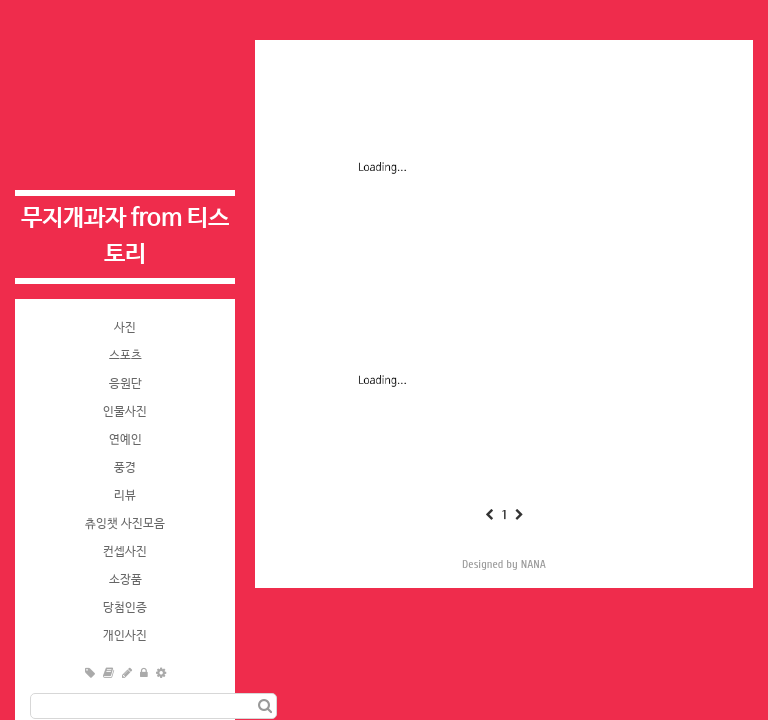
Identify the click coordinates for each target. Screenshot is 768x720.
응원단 (125, 384)
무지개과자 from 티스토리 (125, 236)
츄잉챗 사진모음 (125, 524)
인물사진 (125, 412)
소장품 (125, 580)
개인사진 (125, 636)
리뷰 (125, 496)
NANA (533, 564)
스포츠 (125, 356)
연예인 (125, 440)
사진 (125, 328)
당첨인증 (125, 608)
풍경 (125, 468)
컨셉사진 (125, 552)
